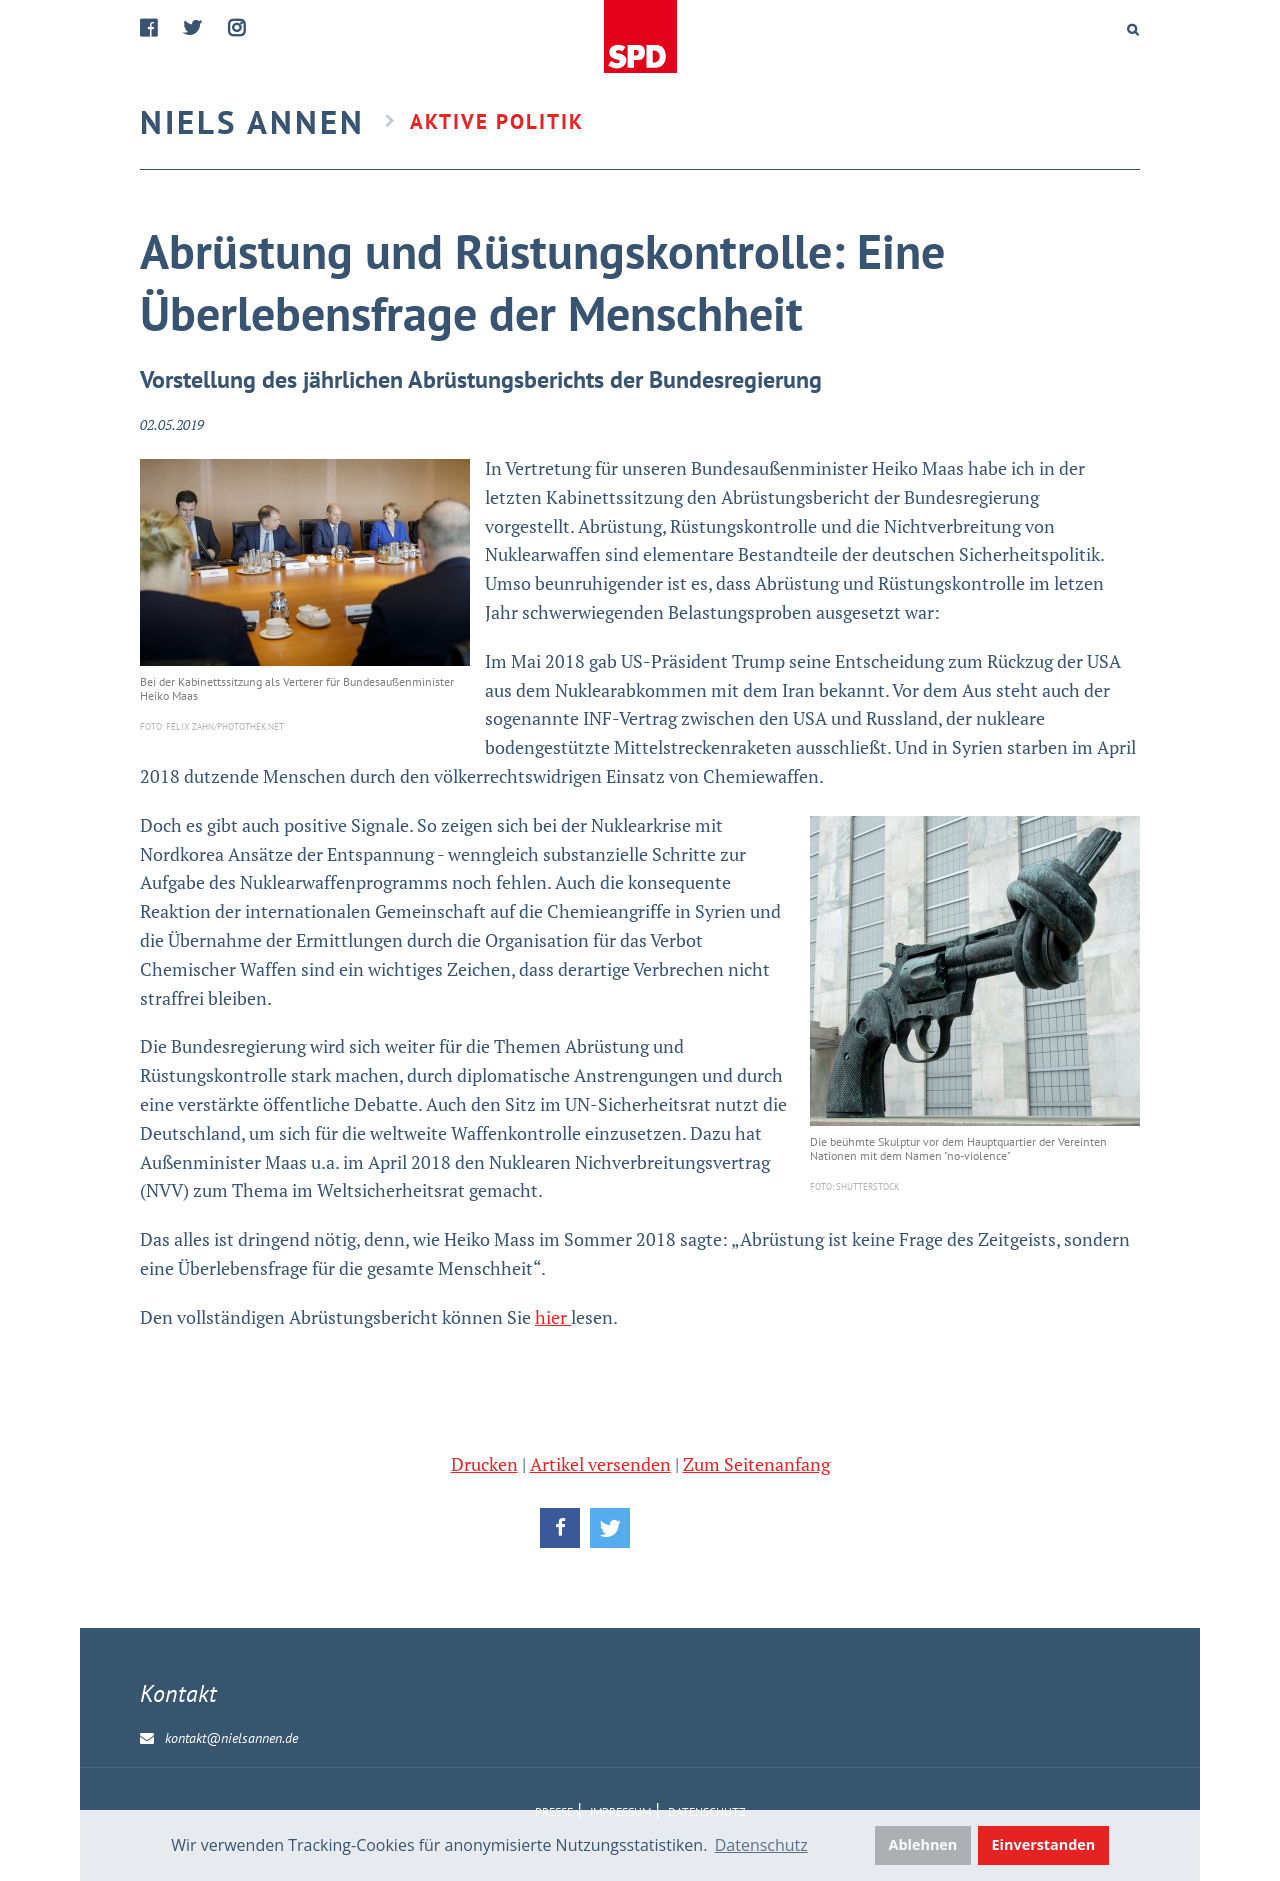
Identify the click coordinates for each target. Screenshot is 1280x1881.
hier (553, 1317)
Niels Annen (252, 121)
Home (642, 37)
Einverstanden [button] (1044, 1844)
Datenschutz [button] (761, 1845)
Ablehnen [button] (923, 1844)
